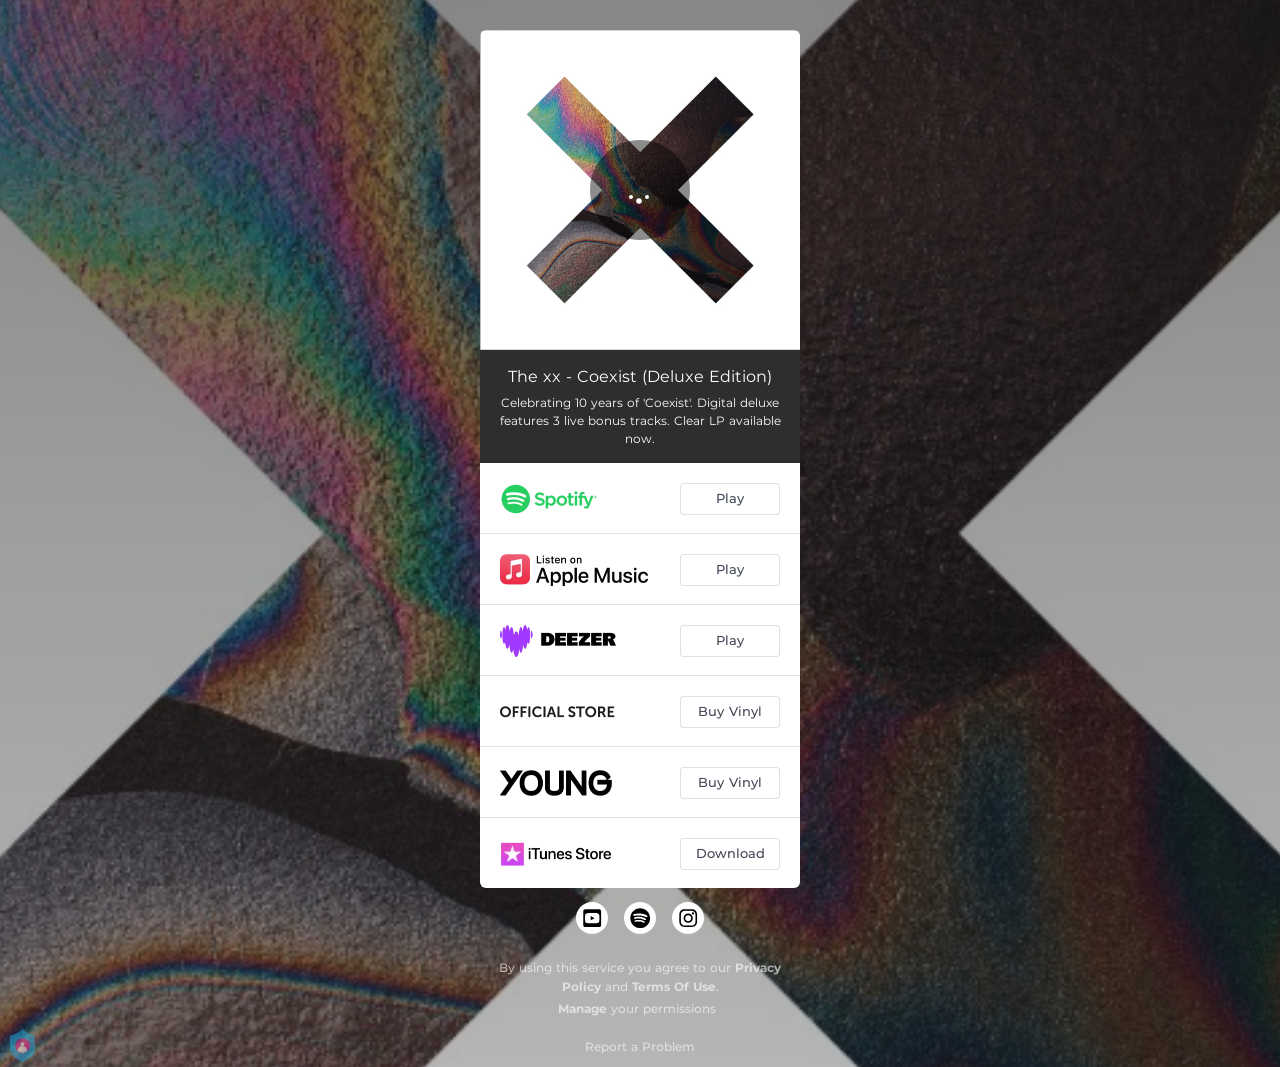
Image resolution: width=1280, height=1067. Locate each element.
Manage (582, 1008)
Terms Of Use (674, 986)
